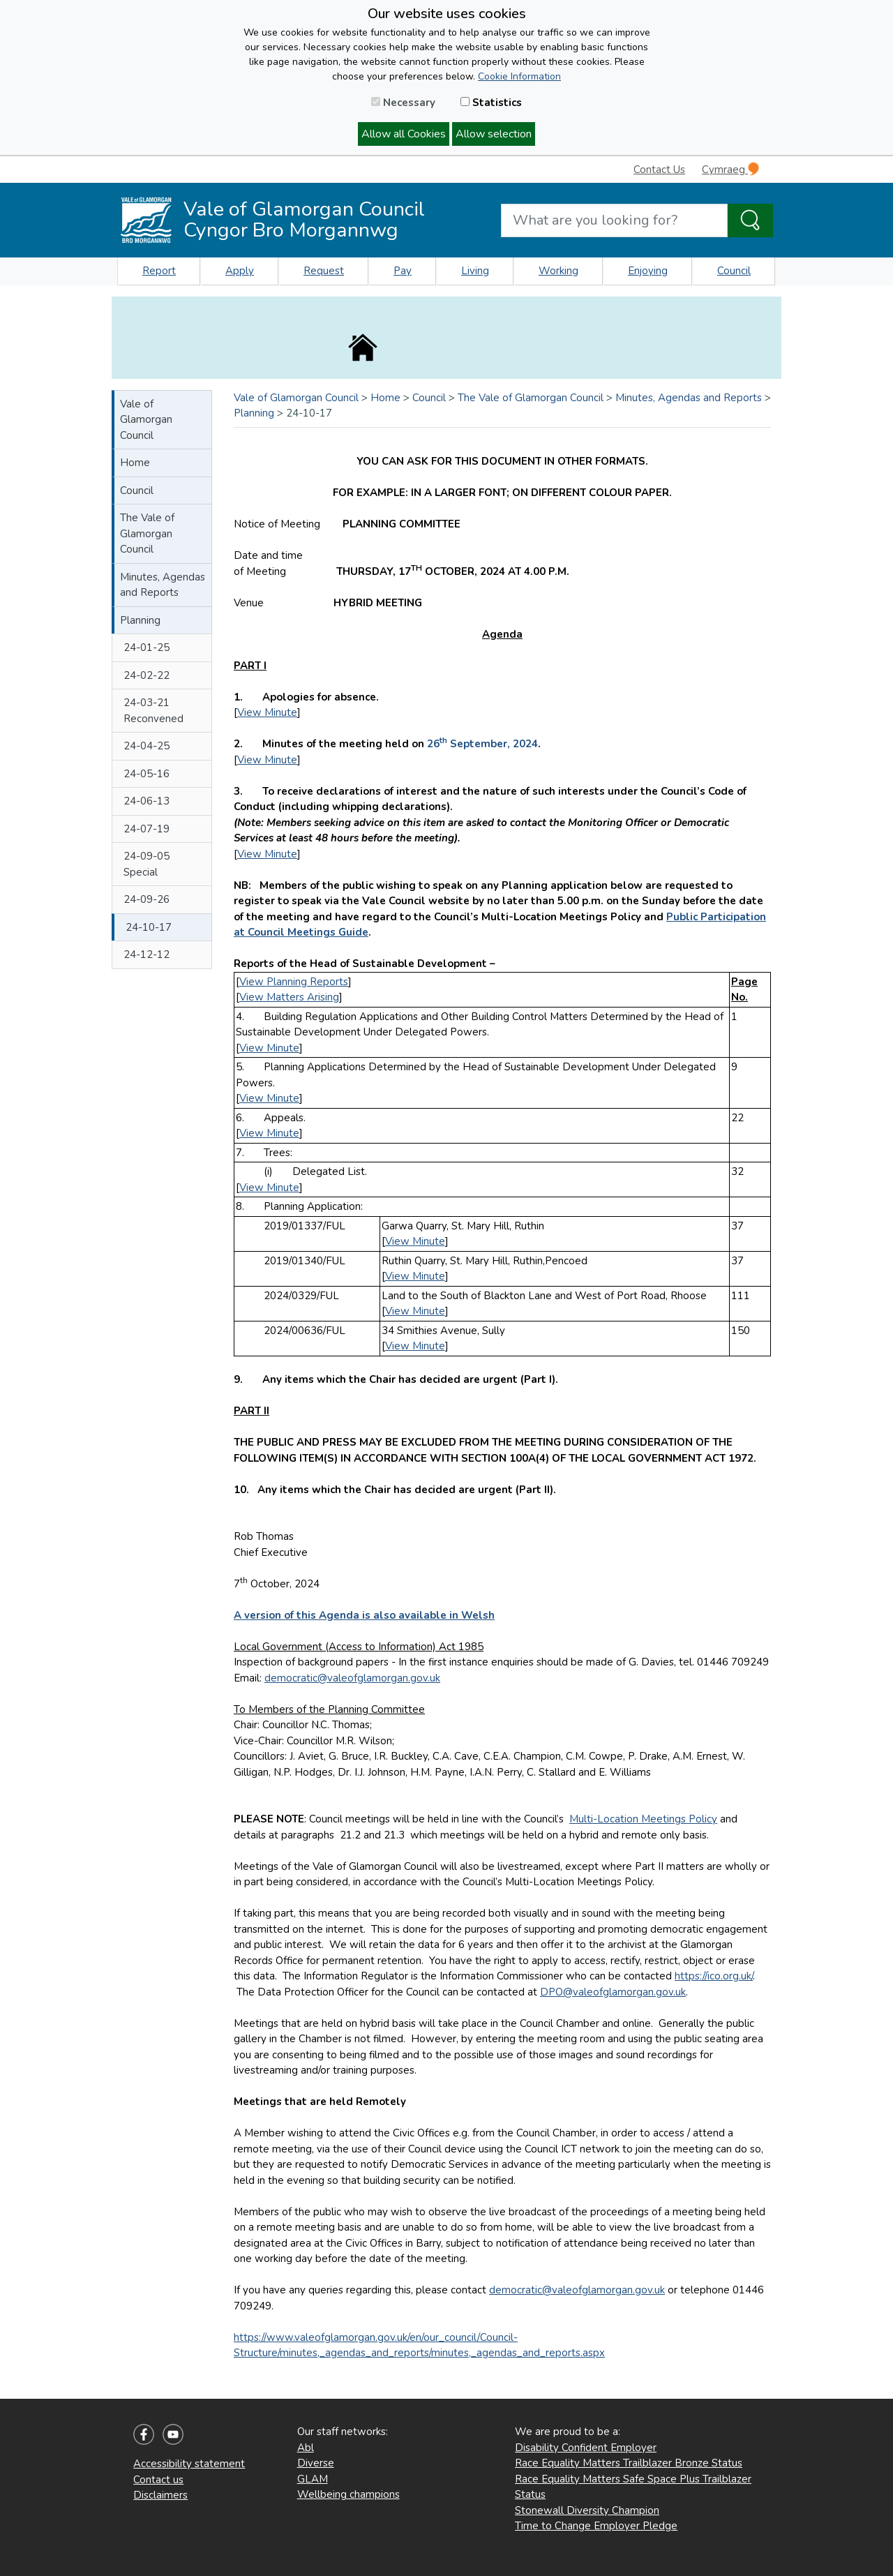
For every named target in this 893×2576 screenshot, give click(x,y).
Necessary (403, 103)
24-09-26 (146, 899)
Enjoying (648, 271)
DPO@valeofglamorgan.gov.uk (613, 1992)
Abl (305, 2448)
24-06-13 (146, 801)
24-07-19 (146, 829)
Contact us (158, 2480)
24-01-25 (146, 647)
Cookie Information (519, 76)
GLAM (312, 2479)
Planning (140, 620)
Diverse (315, 2463)
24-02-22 (146, 675)
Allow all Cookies (403, 134)
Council (734, 271)
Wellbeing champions (348, 2494)
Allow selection (494, 134)
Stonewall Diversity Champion (587, 2510)
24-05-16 (146, 774)
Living (475, 271)
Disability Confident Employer (585, 2448)
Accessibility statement (189, 2464)
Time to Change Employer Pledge (596, 2526)
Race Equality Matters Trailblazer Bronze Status (628, 2463)
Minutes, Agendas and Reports (162, 585)
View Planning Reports (293, 982)
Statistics (491, 103)
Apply (239, 271)
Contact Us (659, 170)
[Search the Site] (750, 220)
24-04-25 (146, 746)
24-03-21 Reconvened (153, 711)
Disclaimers (160, 2495)
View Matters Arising (289, 997)
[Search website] (614, 220)
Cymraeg (730, 169)
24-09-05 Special (146, 864)
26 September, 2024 (482, 744)
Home (135, 463)
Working (558, 271)
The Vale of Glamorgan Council (147, 533)
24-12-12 (146, 954)
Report (159, 271)
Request (323, 271)
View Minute (267, 712)
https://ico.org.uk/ (714, 1976)
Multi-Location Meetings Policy (643, 1819)
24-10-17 (149, 927)
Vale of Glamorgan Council (146, 419)
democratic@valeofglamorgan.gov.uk (352, 1678)
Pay (402, 271)
